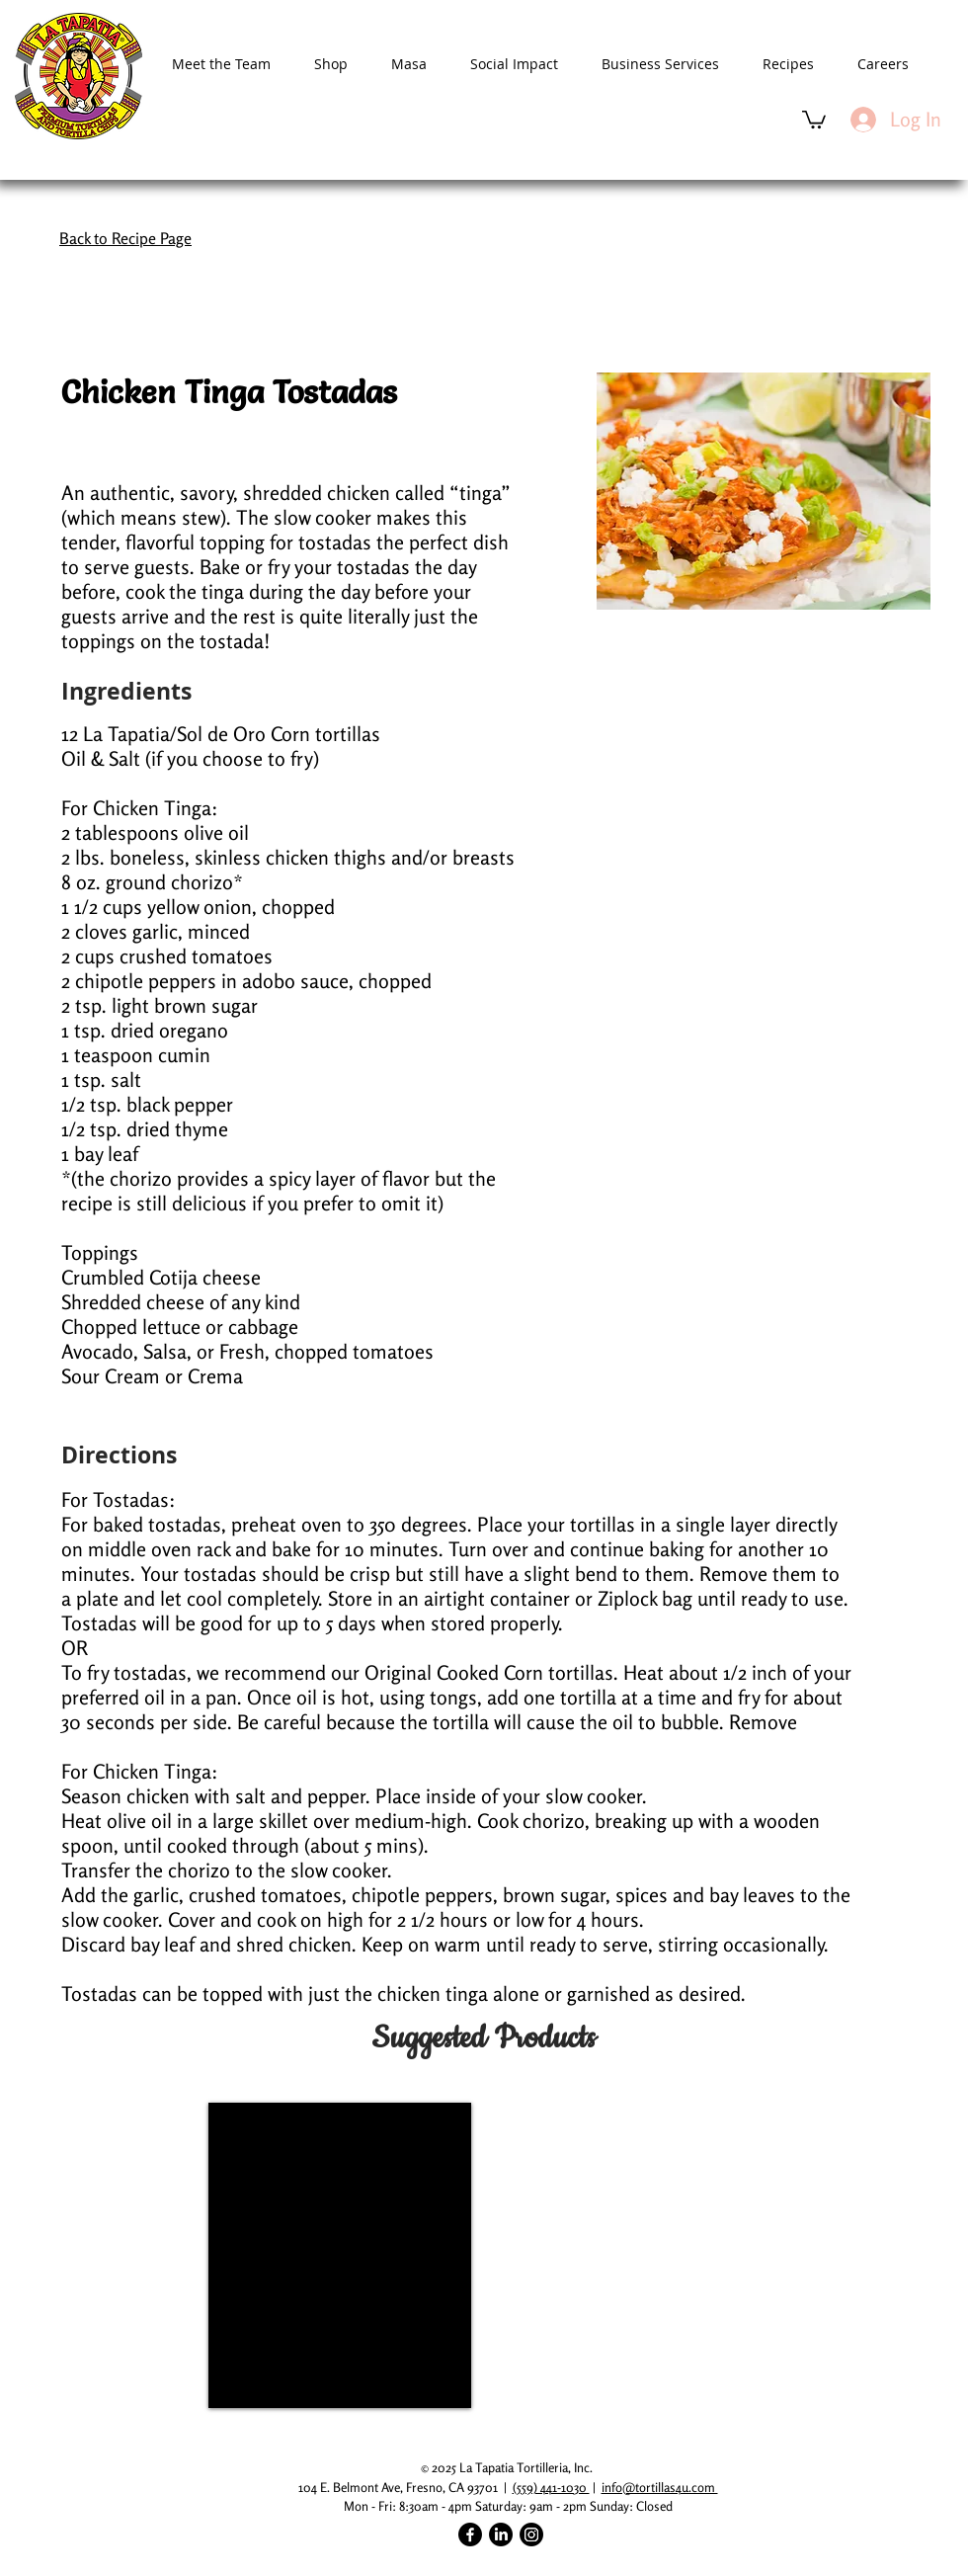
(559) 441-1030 (551, 2487)
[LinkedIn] (501, 2534)
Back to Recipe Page (125, 238)
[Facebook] (470, 2534)
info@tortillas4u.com (660, 2487)
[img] (339, 2255)
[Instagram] (531, 2534)
